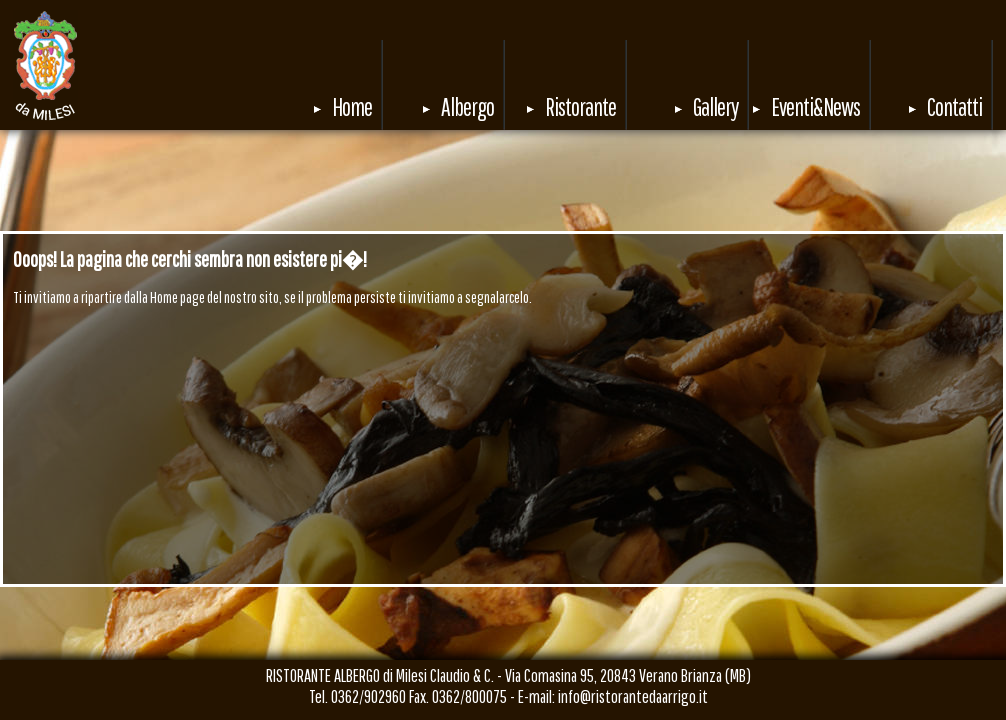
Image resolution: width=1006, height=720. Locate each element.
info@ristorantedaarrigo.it (633, 696)
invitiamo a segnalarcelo (468, 297)
